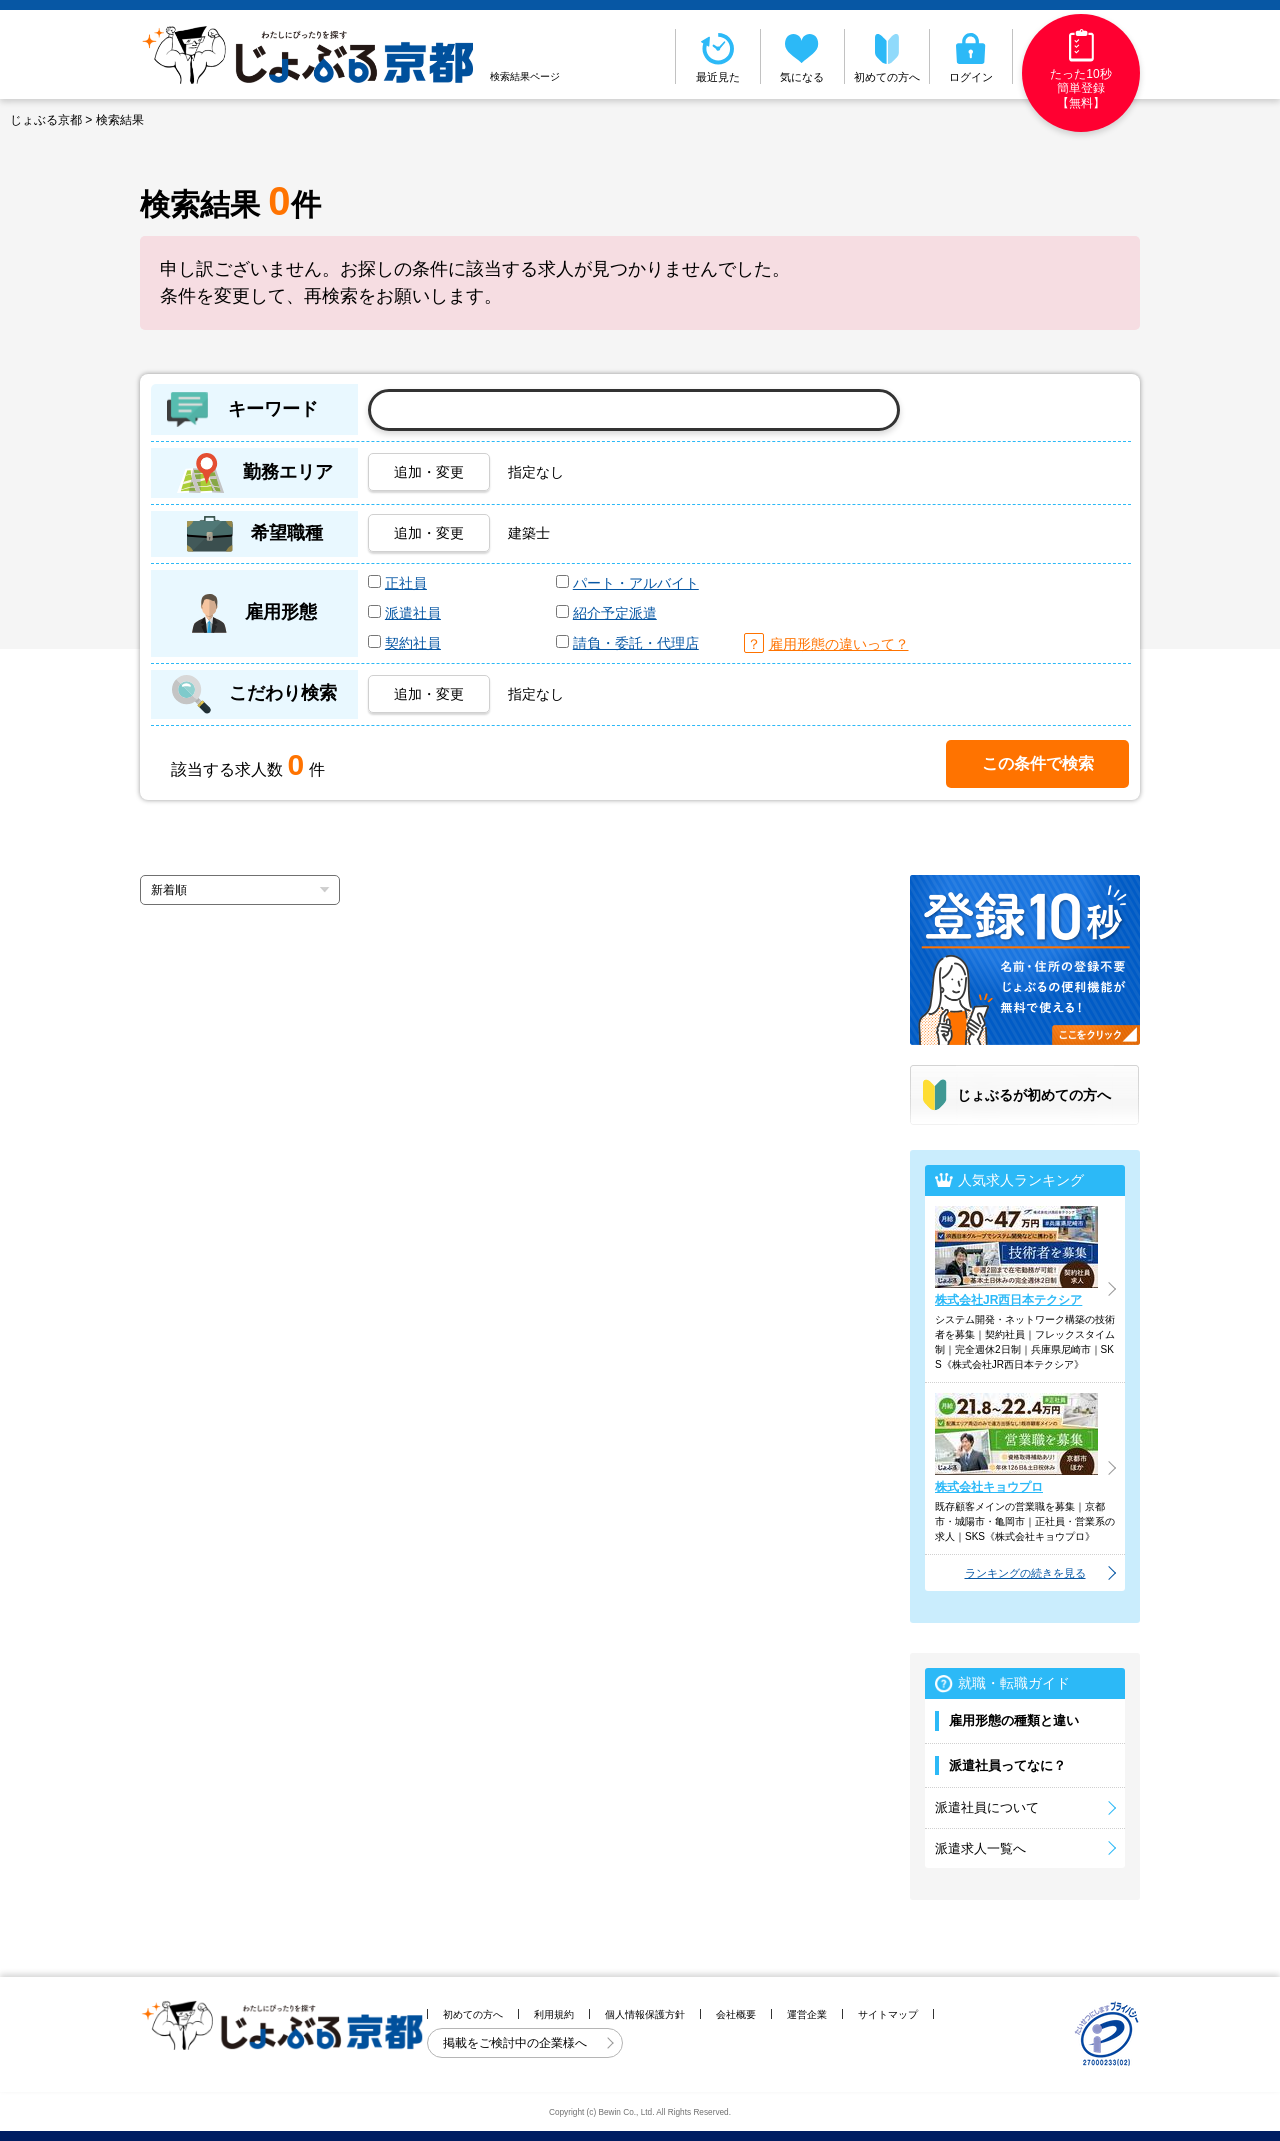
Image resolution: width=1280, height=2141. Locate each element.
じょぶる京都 (46, 120)
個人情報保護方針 (645, 2014)
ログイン (971, 56)
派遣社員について (987, 1807)
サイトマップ (888, 2014)
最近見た (718, 56)
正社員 (406, 583)
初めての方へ (887, 56)
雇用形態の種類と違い (1014, 1720)
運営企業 (807, 2014)
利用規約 (554, 2014)
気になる (803, 56)
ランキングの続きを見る (1025, 1573)
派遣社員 (413, 613)
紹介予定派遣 (615, 613)
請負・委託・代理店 (636, 643)
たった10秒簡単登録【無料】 (1080, 69)
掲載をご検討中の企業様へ (516, 2043)
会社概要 (736, 2014)
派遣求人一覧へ (980, 1848)
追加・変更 (429, 472)
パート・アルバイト (636, 583)
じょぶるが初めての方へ (1034, 1095)
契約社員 (413, 643)
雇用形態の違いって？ (839, 644)
